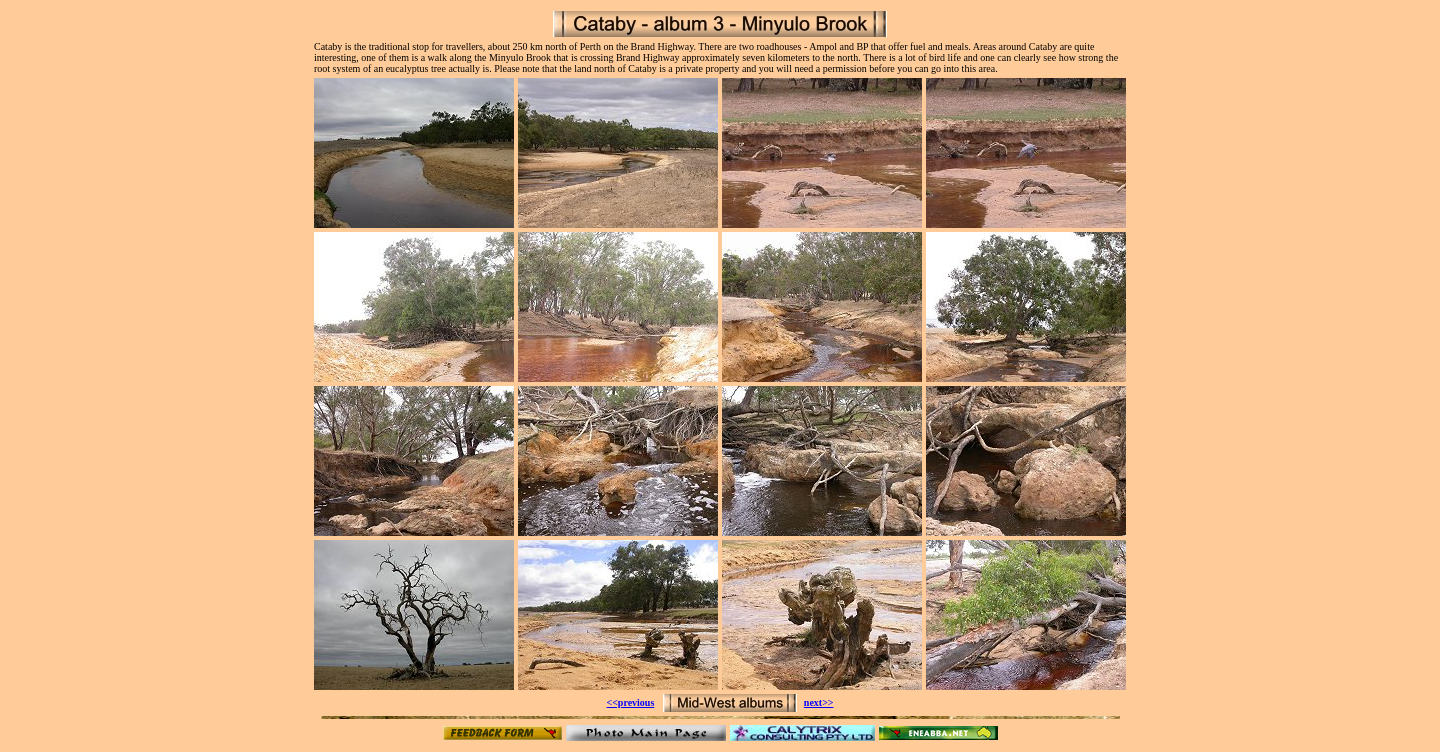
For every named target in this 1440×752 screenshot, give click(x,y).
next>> (819, 702)
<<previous (630, 702)
